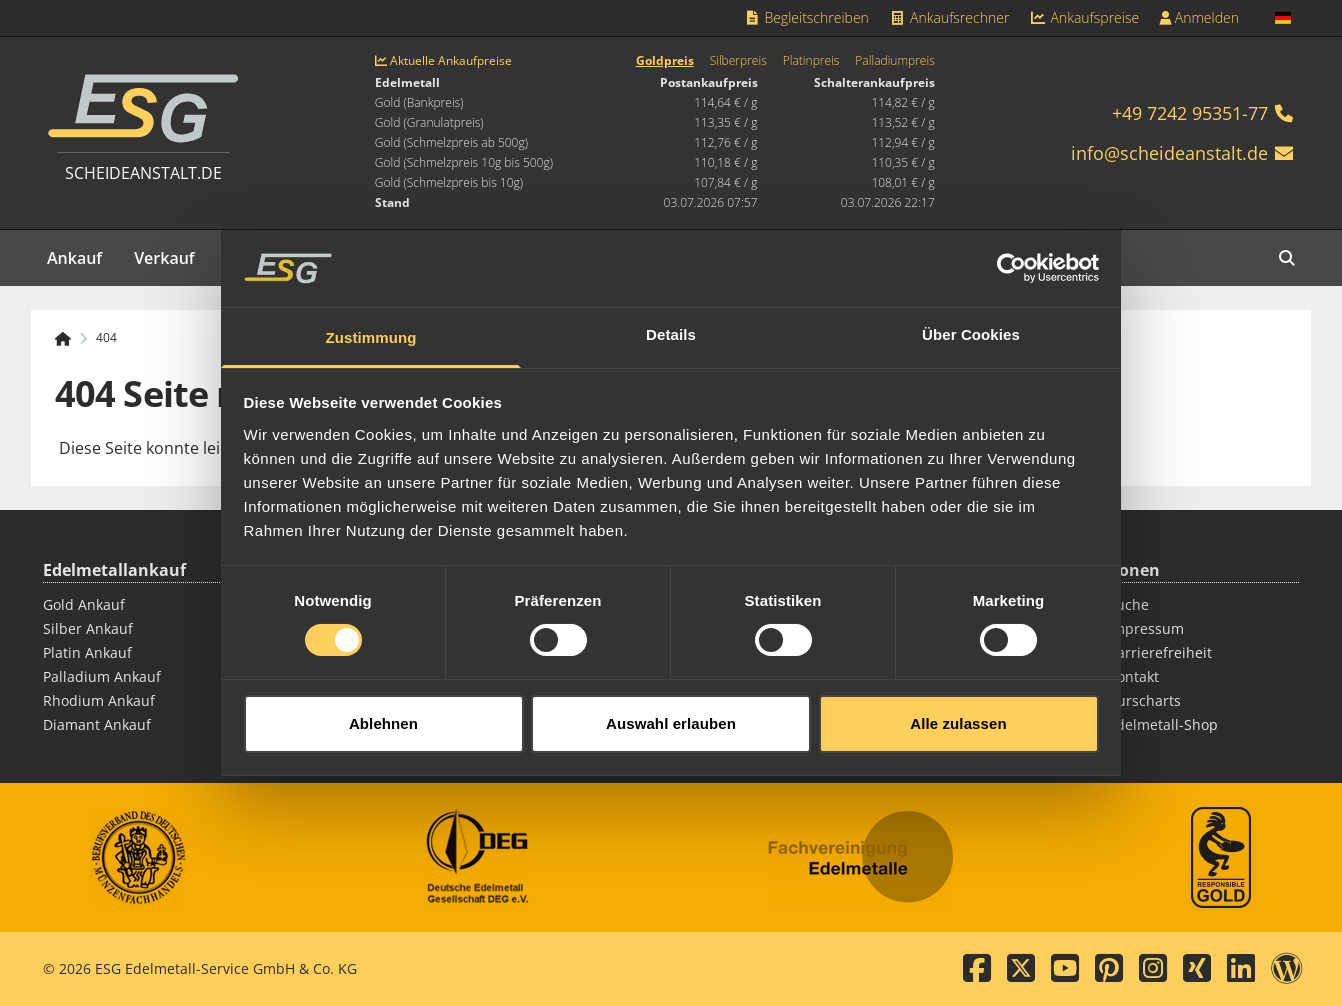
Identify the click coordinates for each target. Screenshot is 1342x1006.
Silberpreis (738, 61)
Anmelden (1199, 17)
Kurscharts (1144, 700)
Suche (1128, 604)
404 (106, 338)
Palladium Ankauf (102, 676)
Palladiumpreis (894, 61)
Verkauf (164, 258)
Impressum (1146, 628)
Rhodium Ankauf (99, 700)
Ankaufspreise (1084, 17)
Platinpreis (811, 61)
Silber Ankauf (88, 628)
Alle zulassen (958, 712)
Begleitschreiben (806, 17)
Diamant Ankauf (97, 724)
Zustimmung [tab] (371, 326)
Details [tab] (671, 323)
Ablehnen (383, 712)
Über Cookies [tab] (971, 323)
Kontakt (1133, 676)
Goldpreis (665, 61)
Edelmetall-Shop (1163, 724)
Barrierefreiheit (1160, 652)
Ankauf (74, 258)
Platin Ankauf (87, 652)
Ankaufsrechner (949, 17)
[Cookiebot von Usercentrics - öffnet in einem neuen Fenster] (1011, 258)
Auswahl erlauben (671, 712)
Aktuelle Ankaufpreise (443, 61)
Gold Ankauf (84, 604)
